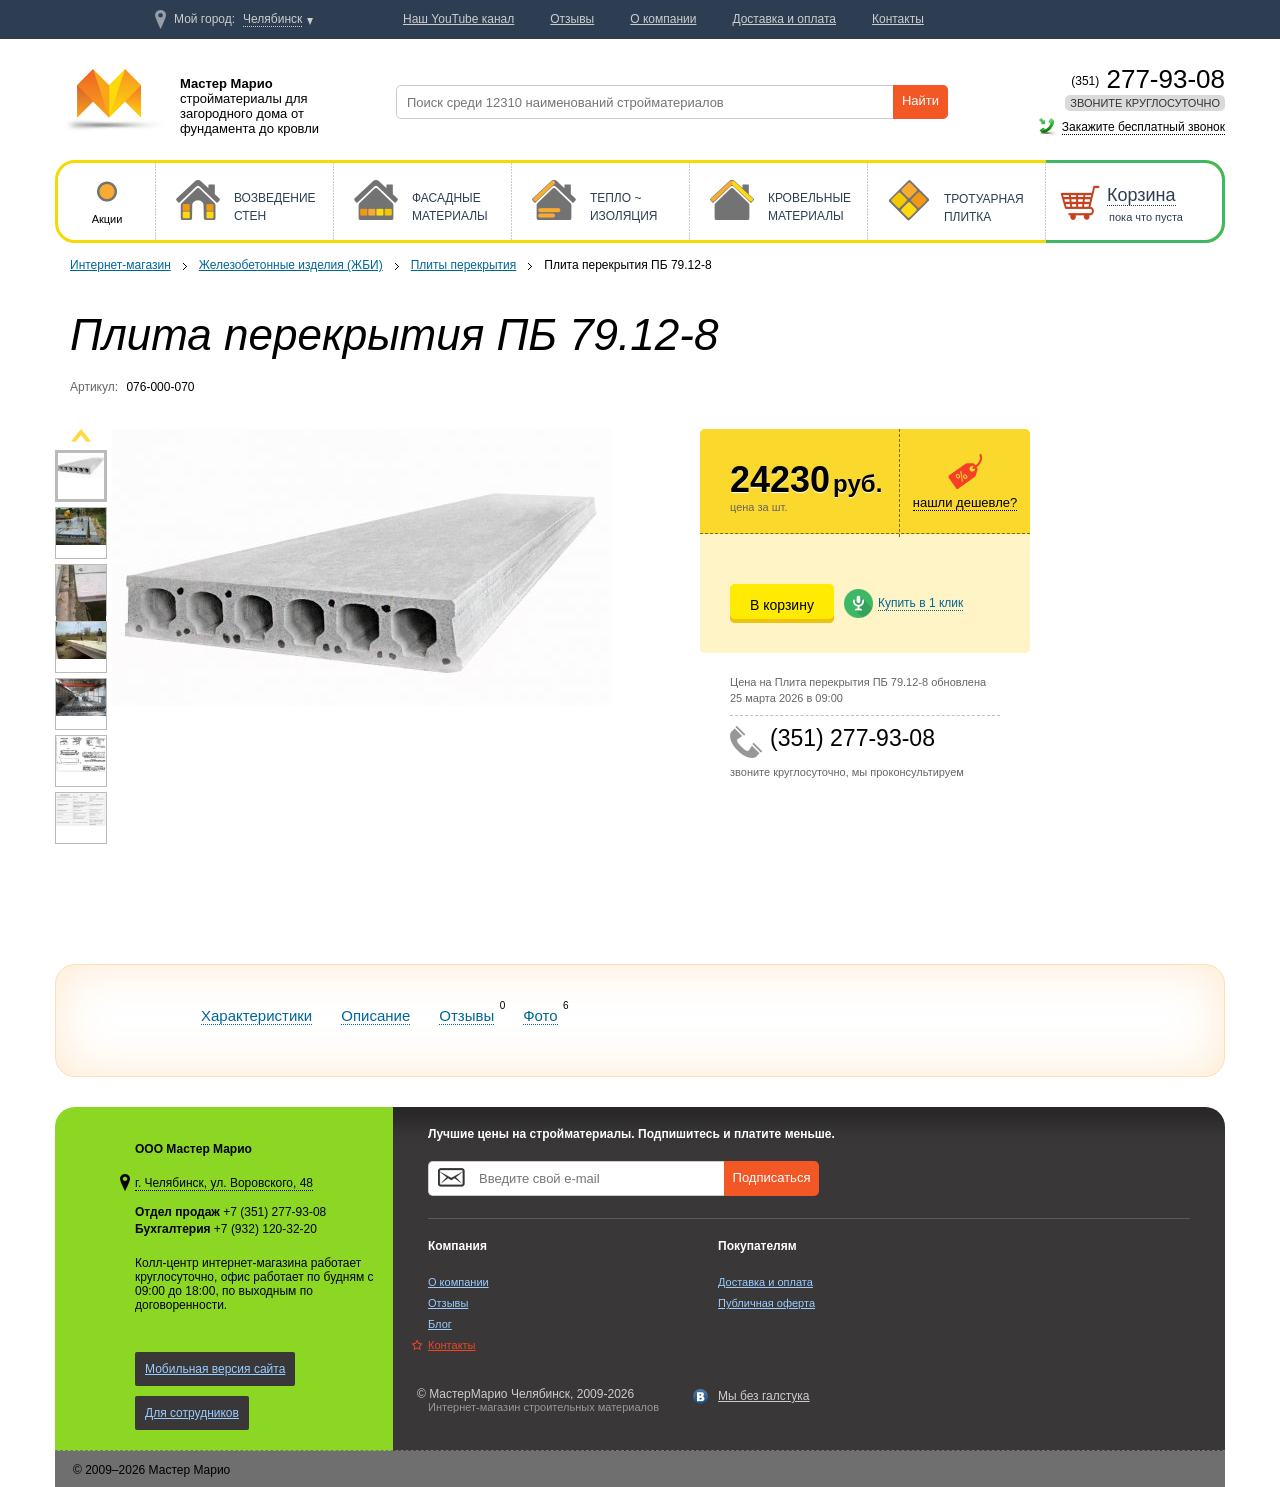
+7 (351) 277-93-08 (274, 1212)
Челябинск (272, 19)
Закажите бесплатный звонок (1143, 127)
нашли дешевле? (965, 502)
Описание (375, 1015)
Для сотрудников (192, 1413)
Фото (540, 1015)
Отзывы (466, 1015)
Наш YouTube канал (458, 19)
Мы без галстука (764, 1396)
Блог (440, 1324)
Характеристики (256, 1015)
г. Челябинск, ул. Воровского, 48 (224, 1183)
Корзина (1141, 195)
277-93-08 (1148, 79)
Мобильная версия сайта (215, 1369)
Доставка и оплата (765, 1282)
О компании (458, 1282)
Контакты (452, 1345)
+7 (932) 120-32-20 (265, 1229)
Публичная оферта (766, 1303)
